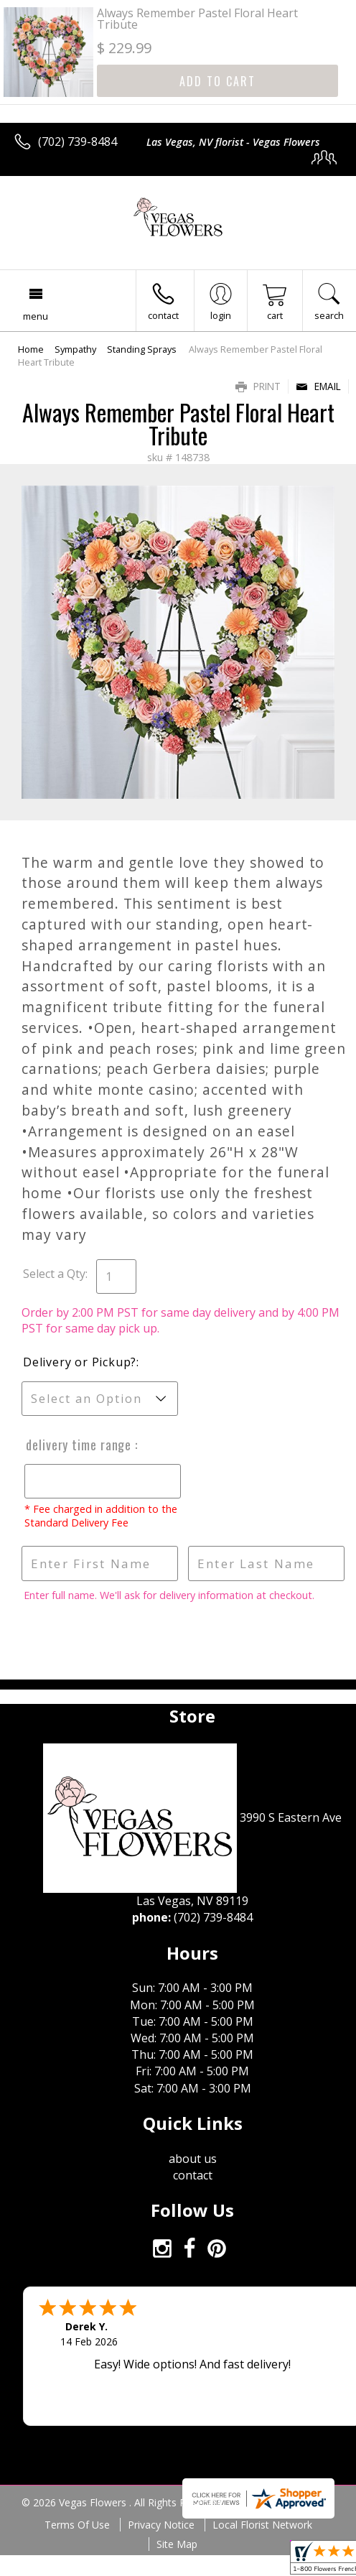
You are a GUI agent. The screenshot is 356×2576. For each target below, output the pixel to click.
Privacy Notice (161, 2524)
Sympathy (75, 349)
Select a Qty (54, 1274)
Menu (35, 316)
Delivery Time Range (77, 1444)
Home (31, 349)
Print (258, 386)
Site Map (176, 2544)
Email (318, 386)
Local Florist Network (262, 2524)
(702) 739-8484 (77, 141)
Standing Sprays (142, 349)
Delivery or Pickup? (79, 1362)
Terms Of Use (77, 2524)
